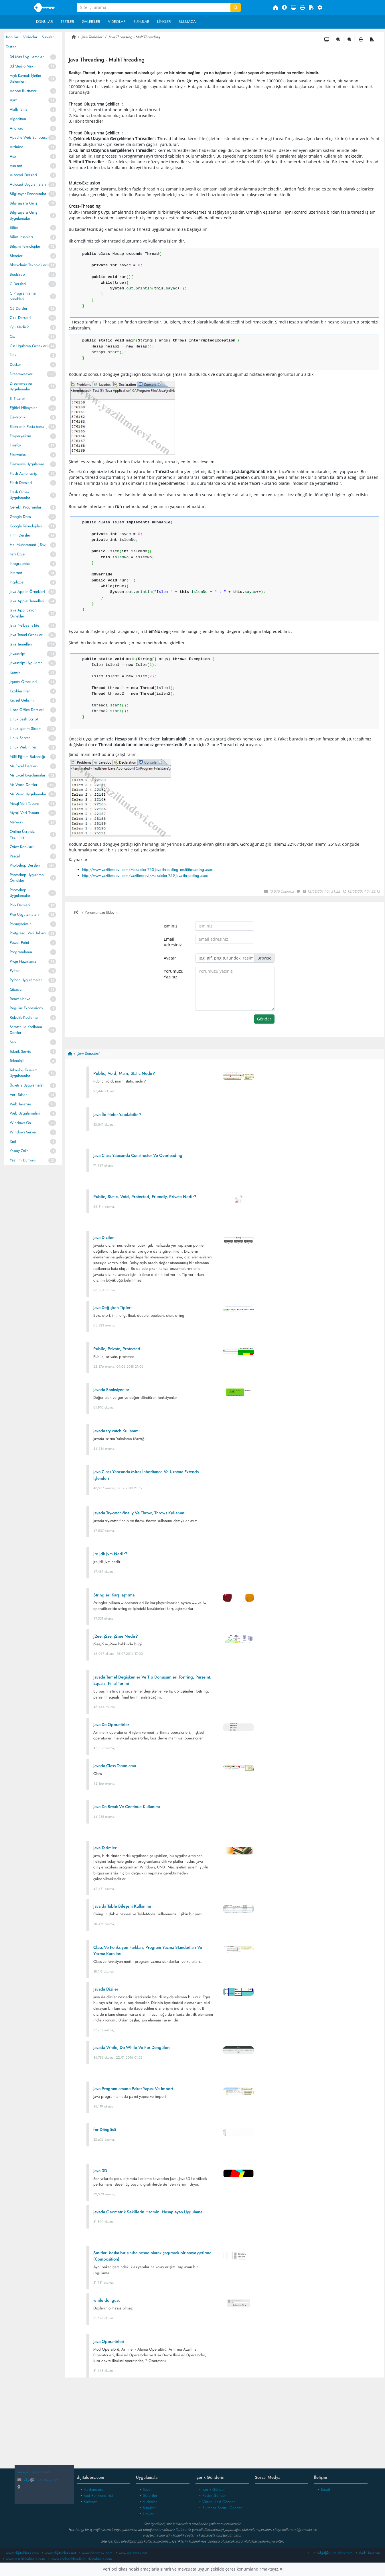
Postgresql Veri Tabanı (28, 933)
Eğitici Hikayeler (23, 407)
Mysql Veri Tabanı (24, 812)
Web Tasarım (20, 1104)
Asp (13, 156)
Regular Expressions (26, 1008)
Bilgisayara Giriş (23, 203)
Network (16, 822)
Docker (15, 364)
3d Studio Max (21, 66)
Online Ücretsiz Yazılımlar (22, 834)
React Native (20, 999)
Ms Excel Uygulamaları (28, 775)
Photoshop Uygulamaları (20, 892)
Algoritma (18, 119)
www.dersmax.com (97, 2553)
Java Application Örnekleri (23, 613)
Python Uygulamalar (26, 980)
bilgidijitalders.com (38, 2480)
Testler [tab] (11, 46)
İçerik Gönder (213, 2489)
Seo (13, 1042)
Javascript (17, 653)
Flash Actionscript (24, 473)
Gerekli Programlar (26, 507)
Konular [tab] (12, 37)
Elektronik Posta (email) (29, 426)
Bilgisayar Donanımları (29, 193)
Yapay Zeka (19, 1150)
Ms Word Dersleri (24, 784)
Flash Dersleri (21, 482)
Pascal (15, 856)
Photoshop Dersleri (25, 865)
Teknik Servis (20, 1051)
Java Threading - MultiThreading (134, 37)
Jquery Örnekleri (23, 681)
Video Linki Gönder (218, 2502)
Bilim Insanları (21, 237)
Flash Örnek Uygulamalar (20, 494)
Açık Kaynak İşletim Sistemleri (25, 78)
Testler (67, 21)
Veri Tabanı (19, 1094)
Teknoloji (17, 1060)
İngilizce (16, 582)
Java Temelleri (21, 644)
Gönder (264, 1019)
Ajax (13, 100)
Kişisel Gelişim (22, 700)
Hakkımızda (93, 2489)
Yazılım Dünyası (23, 1160)
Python (15, 970)
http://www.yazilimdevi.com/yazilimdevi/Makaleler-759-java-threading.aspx (145, 875)
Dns (13, 355)
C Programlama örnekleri (23, 296)
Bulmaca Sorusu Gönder (222, 2508)
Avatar (170, 958)
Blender (16, 256)
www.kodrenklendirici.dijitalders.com (81, 2559)
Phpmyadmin (20, 924)
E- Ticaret (17, 398)
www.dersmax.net (133, 2553)
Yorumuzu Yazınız (173, 974)
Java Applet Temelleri (27, 601)
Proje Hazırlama (23, 961)
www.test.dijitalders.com (25, 2559)
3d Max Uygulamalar (27, 56)
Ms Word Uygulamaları (29, 794)
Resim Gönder (214, 2495)
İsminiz (170, 926)
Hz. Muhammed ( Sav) (28, 544)
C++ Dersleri (20, 317)
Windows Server (23, 1132)
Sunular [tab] (48, 37)
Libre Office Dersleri (27, 709)
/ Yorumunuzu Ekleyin (96, 912)
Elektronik (17, 417)
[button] (322, 8)
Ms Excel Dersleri (24, 766)
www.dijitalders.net (60, 2553)
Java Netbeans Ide (24, 625)
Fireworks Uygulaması (28, 464)
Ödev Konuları (22, 846)
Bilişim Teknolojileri (26, 246)
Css (12, 336)
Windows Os (20, 1122)
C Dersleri (18, 284)
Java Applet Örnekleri (27, 591)
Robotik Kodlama (24, 1017)
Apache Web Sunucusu (29, 137)
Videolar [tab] (30, 37)
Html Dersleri (20, 535)
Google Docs (20, 516)
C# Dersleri (19, 308)
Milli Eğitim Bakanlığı (27, 756)
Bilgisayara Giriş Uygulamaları (23, 215)
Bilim (14, 227)
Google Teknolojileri (26, 526)
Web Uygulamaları (25, 1113)
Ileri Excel (17, 554)
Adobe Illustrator (23, 91)
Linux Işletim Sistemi (26, 728)
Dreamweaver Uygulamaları (21, 386)
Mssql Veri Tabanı (24, 803)
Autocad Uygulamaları (28, 184)
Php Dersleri (20, 905)
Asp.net (16, 165)
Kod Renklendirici (98, 2495)
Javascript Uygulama (26, 663)
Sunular (141, 21)
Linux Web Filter (23, 747)
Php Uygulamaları (24, 914)
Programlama (21, 952)
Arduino (16, 147)
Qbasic (15, 989)
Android (16, 128)
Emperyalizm (20, 436)
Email (325, 2489)
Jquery (15, 672)
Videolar (117, 21)
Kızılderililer (20, 691)
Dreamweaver (21, 374)
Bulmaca (187, 21)
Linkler (164, 21)
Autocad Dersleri (23, 175)
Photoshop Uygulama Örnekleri (27, 877)
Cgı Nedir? (19, 327)
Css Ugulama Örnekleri (29, 346)
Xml (13, 1141)
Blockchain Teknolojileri (29, 265)
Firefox (15, 445)
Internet (16, 572)
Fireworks (17, 454)
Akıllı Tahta (18, 109)
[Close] (281, 2569)
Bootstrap (17, 274)
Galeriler (91, 21)
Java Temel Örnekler (26, 634)
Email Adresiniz (173, 942)
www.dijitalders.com (22, 2553)
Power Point (19, 942)
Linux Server (20, 737)
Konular (44, 21)
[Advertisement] (224, 2427)
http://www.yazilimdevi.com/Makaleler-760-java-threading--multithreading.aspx (147, 869)
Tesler (147, 2489)
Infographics (20, 563)
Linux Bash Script (24, 719)
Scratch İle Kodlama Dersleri (26, 1029)
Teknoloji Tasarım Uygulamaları (23, 1073)
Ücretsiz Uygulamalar (27, 1085)
